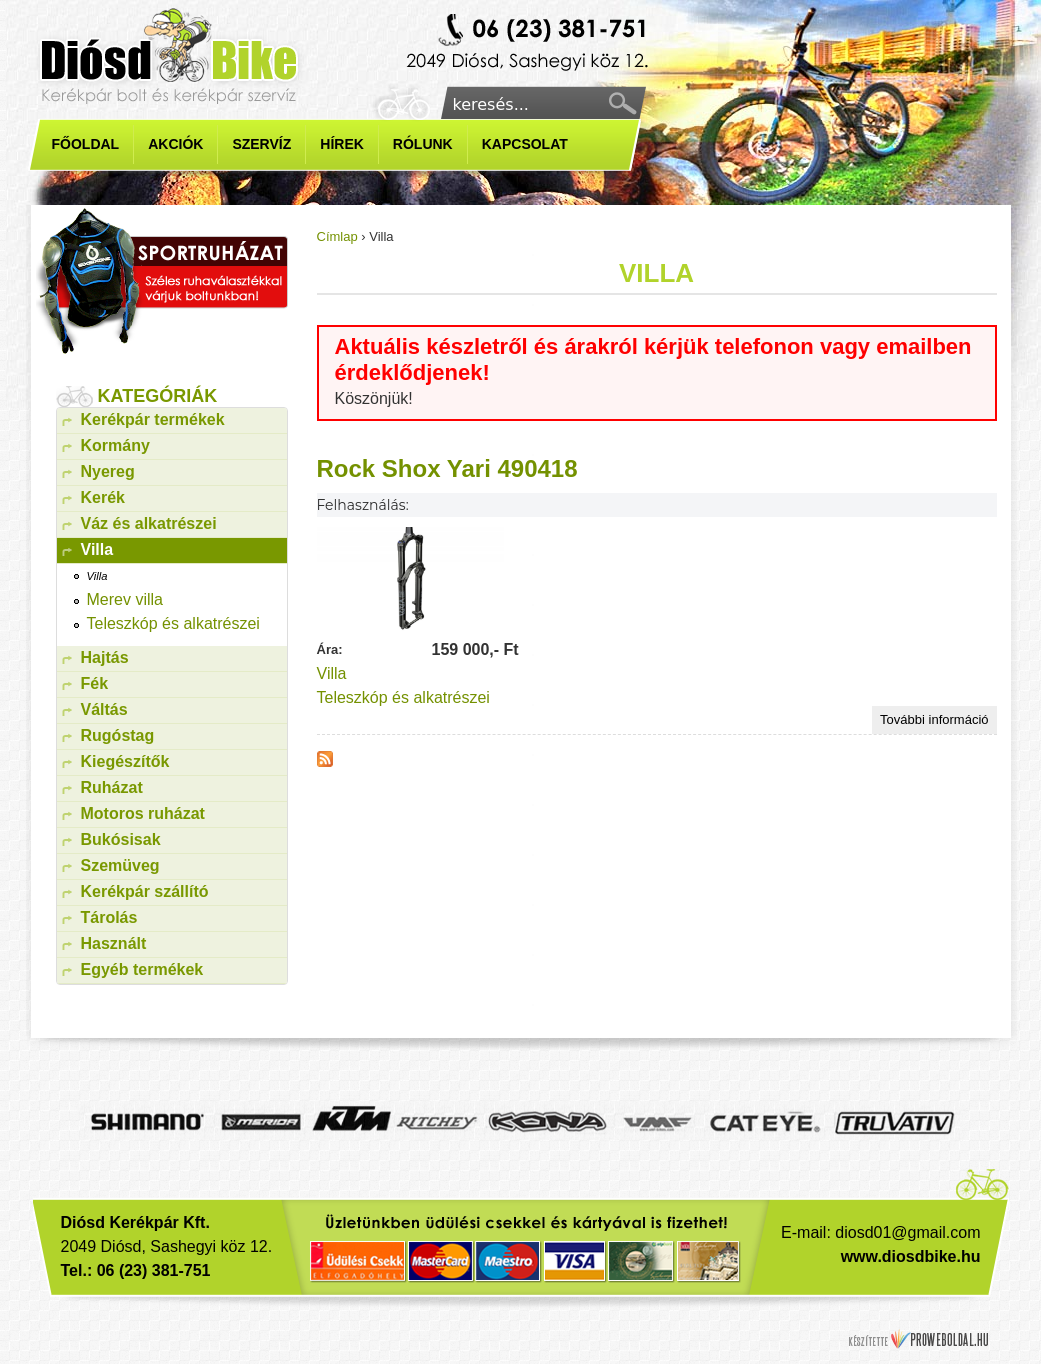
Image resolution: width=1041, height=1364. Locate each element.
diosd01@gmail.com (907, 1232)
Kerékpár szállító (145, 891)
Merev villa (125, 599)
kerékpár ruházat (162, 281)
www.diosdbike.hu (911, 1256)
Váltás (104, 709)
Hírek (342, 144)
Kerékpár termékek (153, 419)
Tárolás (109, 917)
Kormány (115, 445)
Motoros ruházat (143, 813)
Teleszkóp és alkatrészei (403, 697)
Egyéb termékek (142, 969)
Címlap (337, 236)
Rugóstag (118, 735)
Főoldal (86, 144)
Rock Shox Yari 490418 (447, 468)
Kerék (103, 497)
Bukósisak (121, 839)
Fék (95, 683)
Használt (114, 943)
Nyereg (108, 471)
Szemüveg (120, 865)
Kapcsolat (525, 144)
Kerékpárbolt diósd (530, 44)
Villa (332, 673)
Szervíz (261, 144)
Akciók (175, 144)
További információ (938, 721)
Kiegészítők (125, 761)
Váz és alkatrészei (149, 523)
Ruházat (112, 787)
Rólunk (423, 144)
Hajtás (105, 657)
